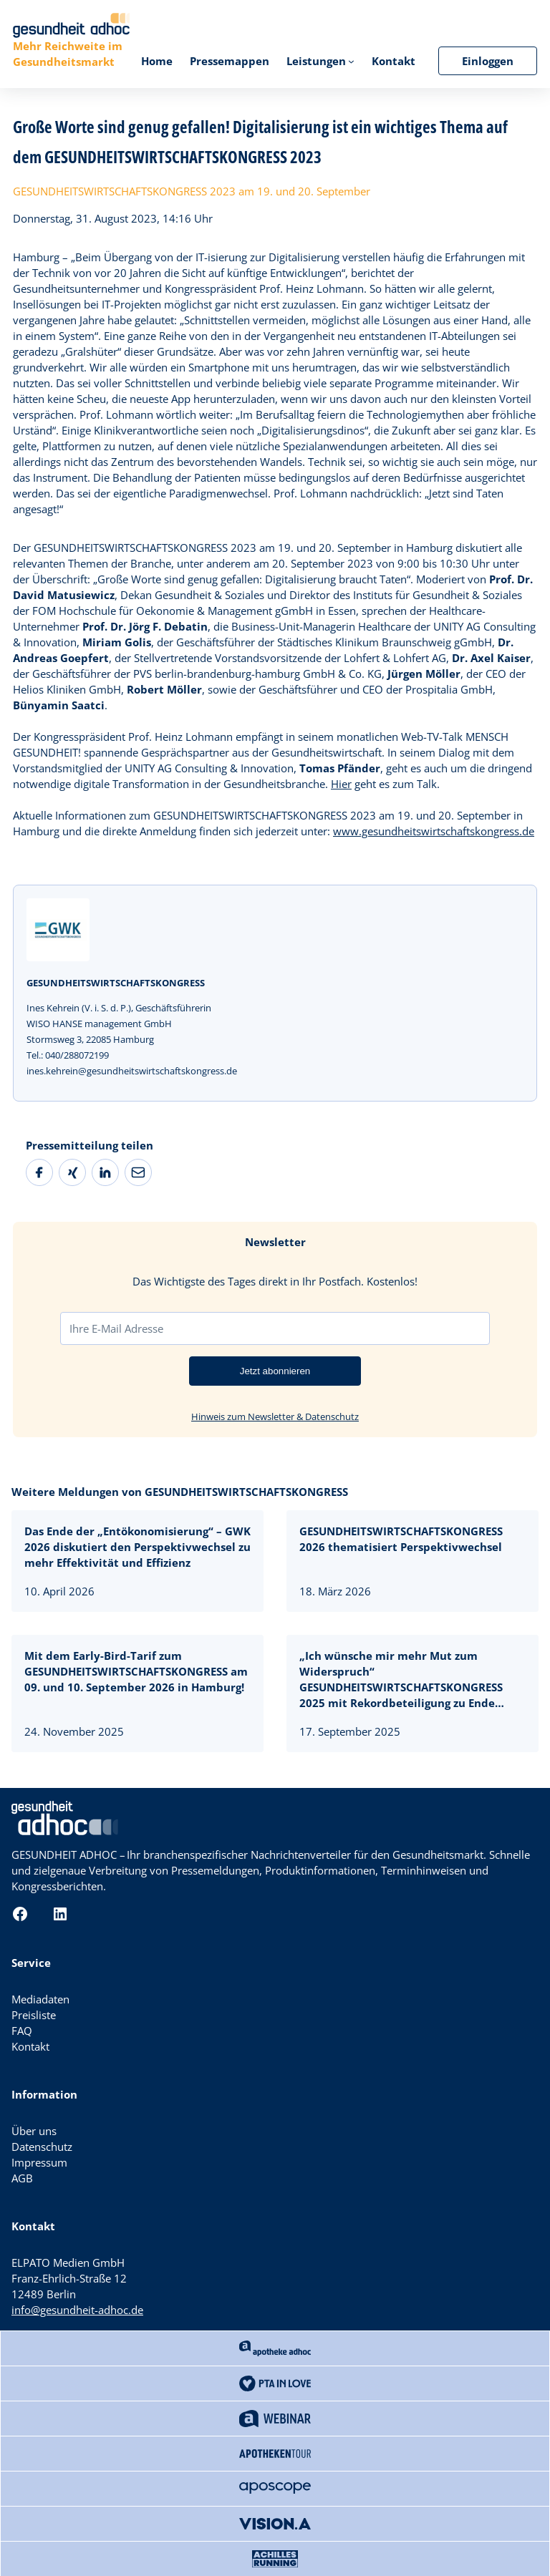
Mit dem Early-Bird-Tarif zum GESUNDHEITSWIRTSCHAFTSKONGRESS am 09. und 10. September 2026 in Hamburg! (136, 1671)
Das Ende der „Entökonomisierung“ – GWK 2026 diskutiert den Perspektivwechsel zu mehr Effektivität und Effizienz (137, 1547)
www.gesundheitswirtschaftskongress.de (433, 831)
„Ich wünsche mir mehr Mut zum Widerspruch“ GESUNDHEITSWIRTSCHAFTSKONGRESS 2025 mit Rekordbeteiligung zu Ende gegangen (401, 1679)
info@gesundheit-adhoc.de (77, 2310)
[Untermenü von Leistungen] (351, 61)
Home (157, 61)
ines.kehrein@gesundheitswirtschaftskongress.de (131, 1070)
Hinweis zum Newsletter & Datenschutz (275, 1416)
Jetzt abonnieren (275, 1371)
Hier (341, 784)
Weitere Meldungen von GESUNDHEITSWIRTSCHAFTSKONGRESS (179, 1492)
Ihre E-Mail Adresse (116, 1328)
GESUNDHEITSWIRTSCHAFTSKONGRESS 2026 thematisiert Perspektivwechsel (402, 1539)
